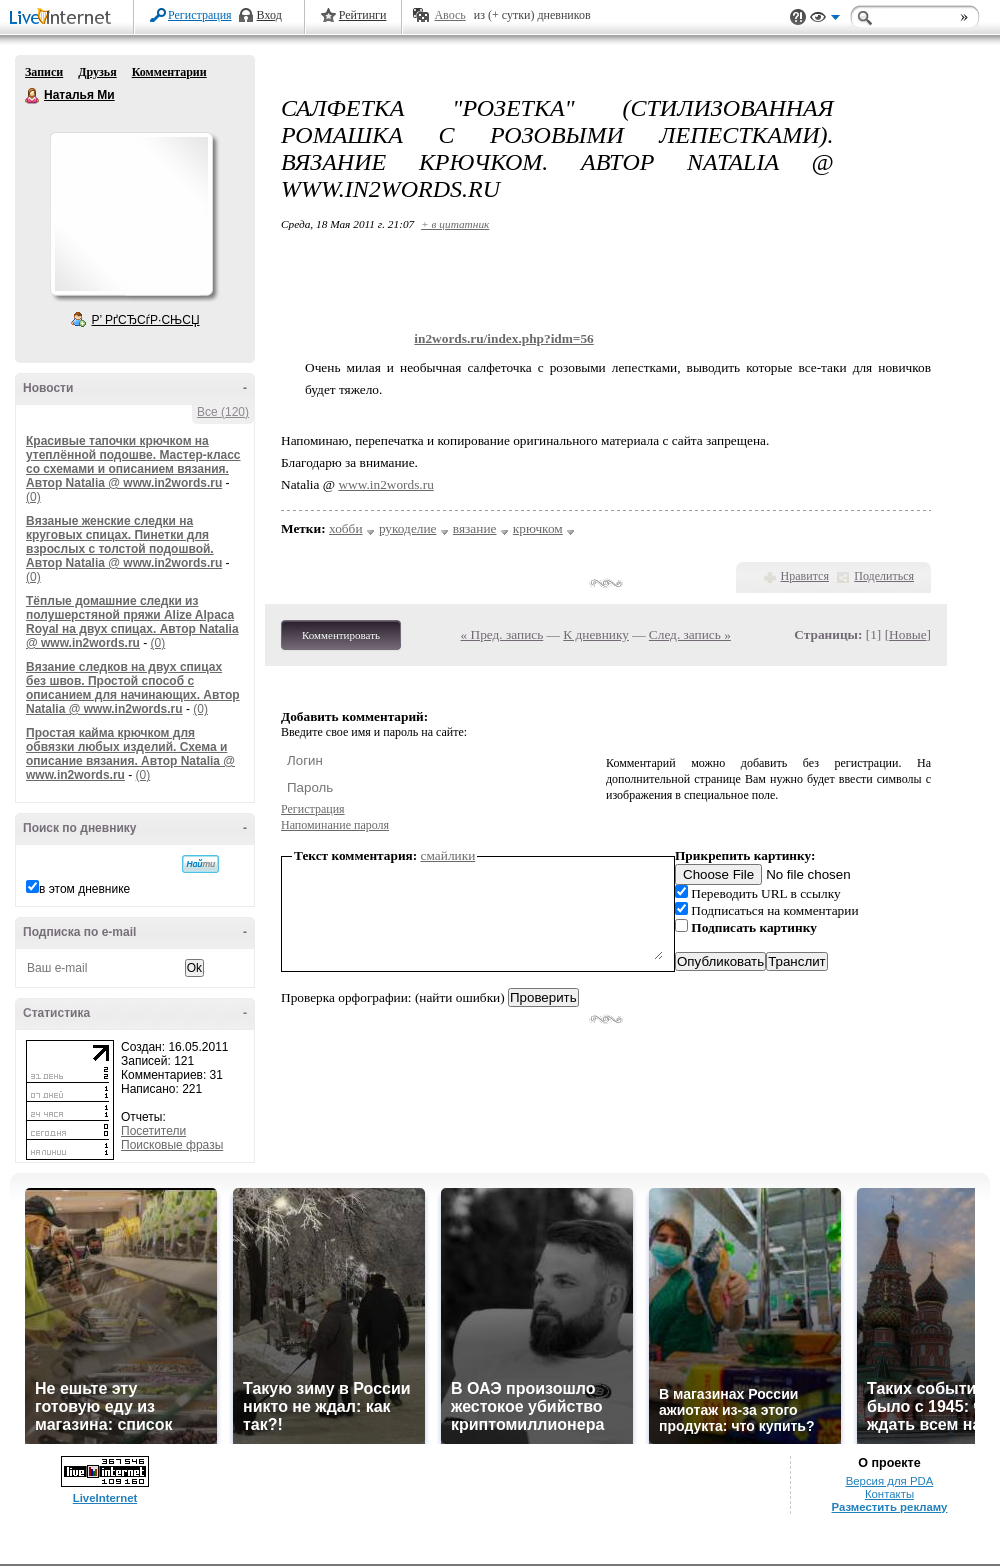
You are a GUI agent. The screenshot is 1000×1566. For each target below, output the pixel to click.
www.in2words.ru (385, 484)
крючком (538, 528)
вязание (475, 528)
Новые (907, 634)
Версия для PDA (890, 1481)
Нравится (805, 576)
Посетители (153, 1131)
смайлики (448, 855)
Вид (825, 20)
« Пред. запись (502, 634)
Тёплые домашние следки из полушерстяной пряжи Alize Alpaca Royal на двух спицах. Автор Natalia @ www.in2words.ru (132, 622)
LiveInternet (64, 18)
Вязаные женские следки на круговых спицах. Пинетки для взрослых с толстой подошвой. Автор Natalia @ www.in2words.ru (124, 542)
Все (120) (223, 412)
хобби (346, 528)
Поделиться (884, 576)
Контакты (889, 1494)
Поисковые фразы (172, 1145)
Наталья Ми (33, 96)
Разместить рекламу (890, 1507)
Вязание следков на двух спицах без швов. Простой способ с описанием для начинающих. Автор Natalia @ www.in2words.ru (133, 688)
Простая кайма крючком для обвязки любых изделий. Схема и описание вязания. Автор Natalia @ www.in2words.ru (130, 754)
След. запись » (690, 634)
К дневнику (596, 634)
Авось (449, 15)
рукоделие (408, 528)
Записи (44, 72)
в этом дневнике (84, 889)
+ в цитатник (455, 224)
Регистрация (200, 15)
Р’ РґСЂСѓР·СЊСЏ (146, 320)
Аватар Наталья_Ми (131, 214)
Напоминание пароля (335, 825)
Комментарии (169, 72)
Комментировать (341, 635)
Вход (269, 15)
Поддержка (798, 17)
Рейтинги (363, 15)
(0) (33, 497)
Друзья (97, 72)
